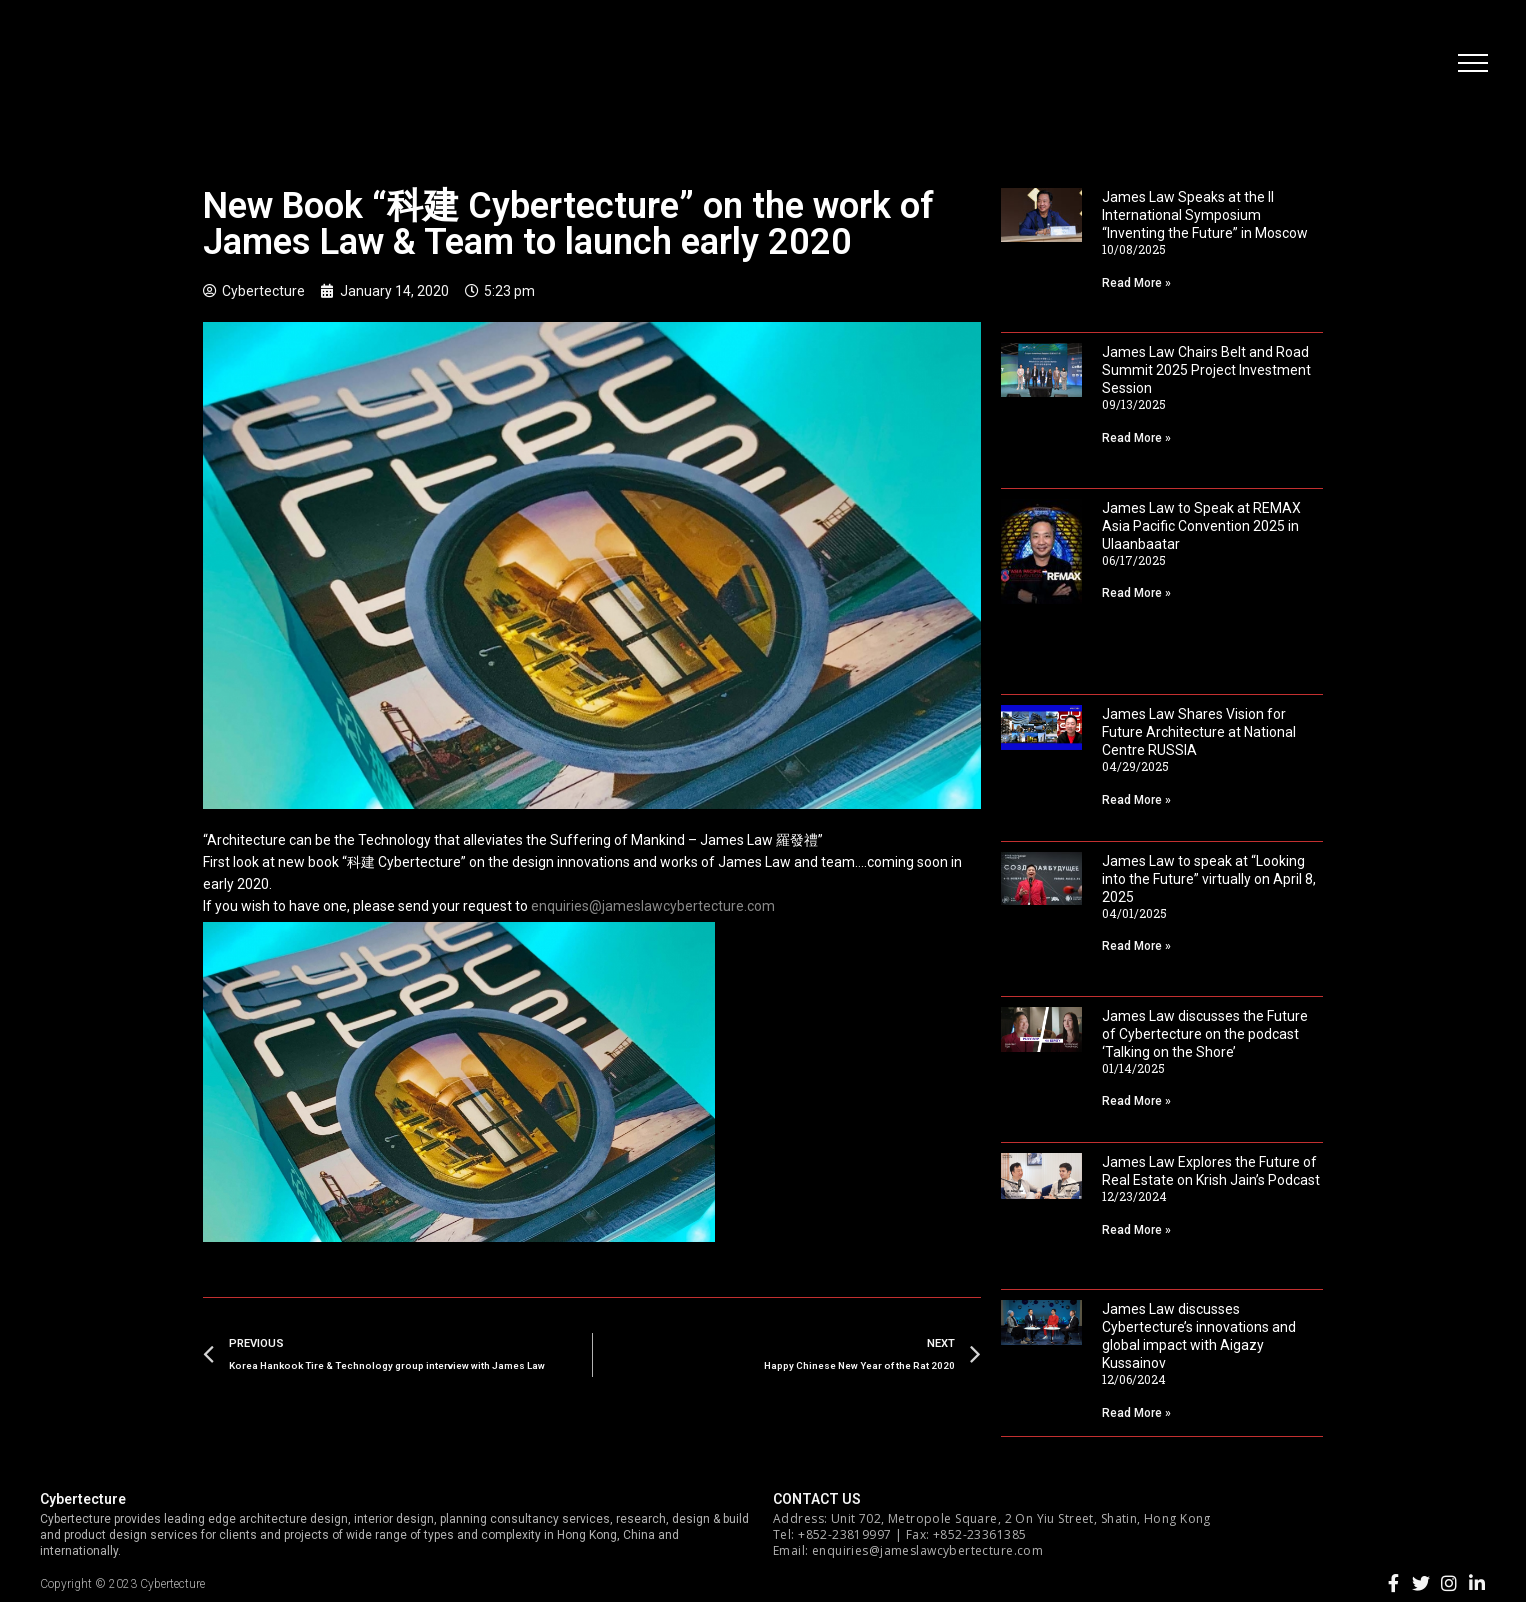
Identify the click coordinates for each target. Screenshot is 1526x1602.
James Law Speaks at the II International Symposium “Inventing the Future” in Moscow (1205, 215)
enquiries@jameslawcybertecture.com (653, 906)
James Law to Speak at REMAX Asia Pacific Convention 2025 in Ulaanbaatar (1201, 526)
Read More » (1136, 283)
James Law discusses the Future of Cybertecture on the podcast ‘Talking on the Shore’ (1205, 1034)
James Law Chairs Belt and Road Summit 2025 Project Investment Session (1206, 370)
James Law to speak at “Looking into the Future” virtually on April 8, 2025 (1209, 879)
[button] (1471, 65)
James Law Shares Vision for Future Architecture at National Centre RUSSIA (1199, 732)
